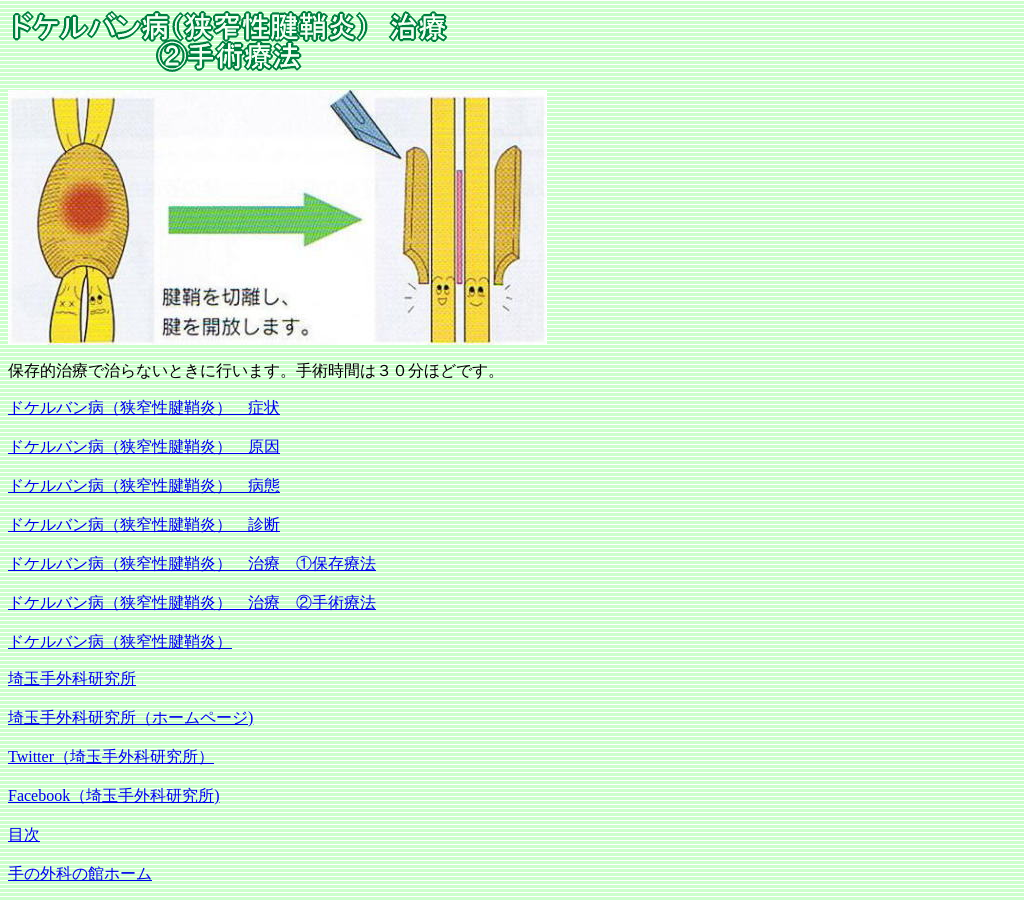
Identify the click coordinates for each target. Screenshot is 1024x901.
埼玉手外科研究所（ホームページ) (130, 717)
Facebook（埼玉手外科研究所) (114, 795)
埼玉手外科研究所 (72, 678)
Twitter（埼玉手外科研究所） (111, 756)
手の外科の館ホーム (80, 873)
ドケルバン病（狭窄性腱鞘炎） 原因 (144, 446)
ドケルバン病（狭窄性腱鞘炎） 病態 (144, 485)
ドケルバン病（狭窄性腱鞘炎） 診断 (144, 524)
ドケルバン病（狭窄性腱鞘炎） (120, 641)
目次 (24, 834)
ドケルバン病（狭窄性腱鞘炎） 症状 (144, 407)
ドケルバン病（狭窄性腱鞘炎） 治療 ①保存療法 (192, 563)
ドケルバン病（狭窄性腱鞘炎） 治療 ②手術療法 (192, 602)
